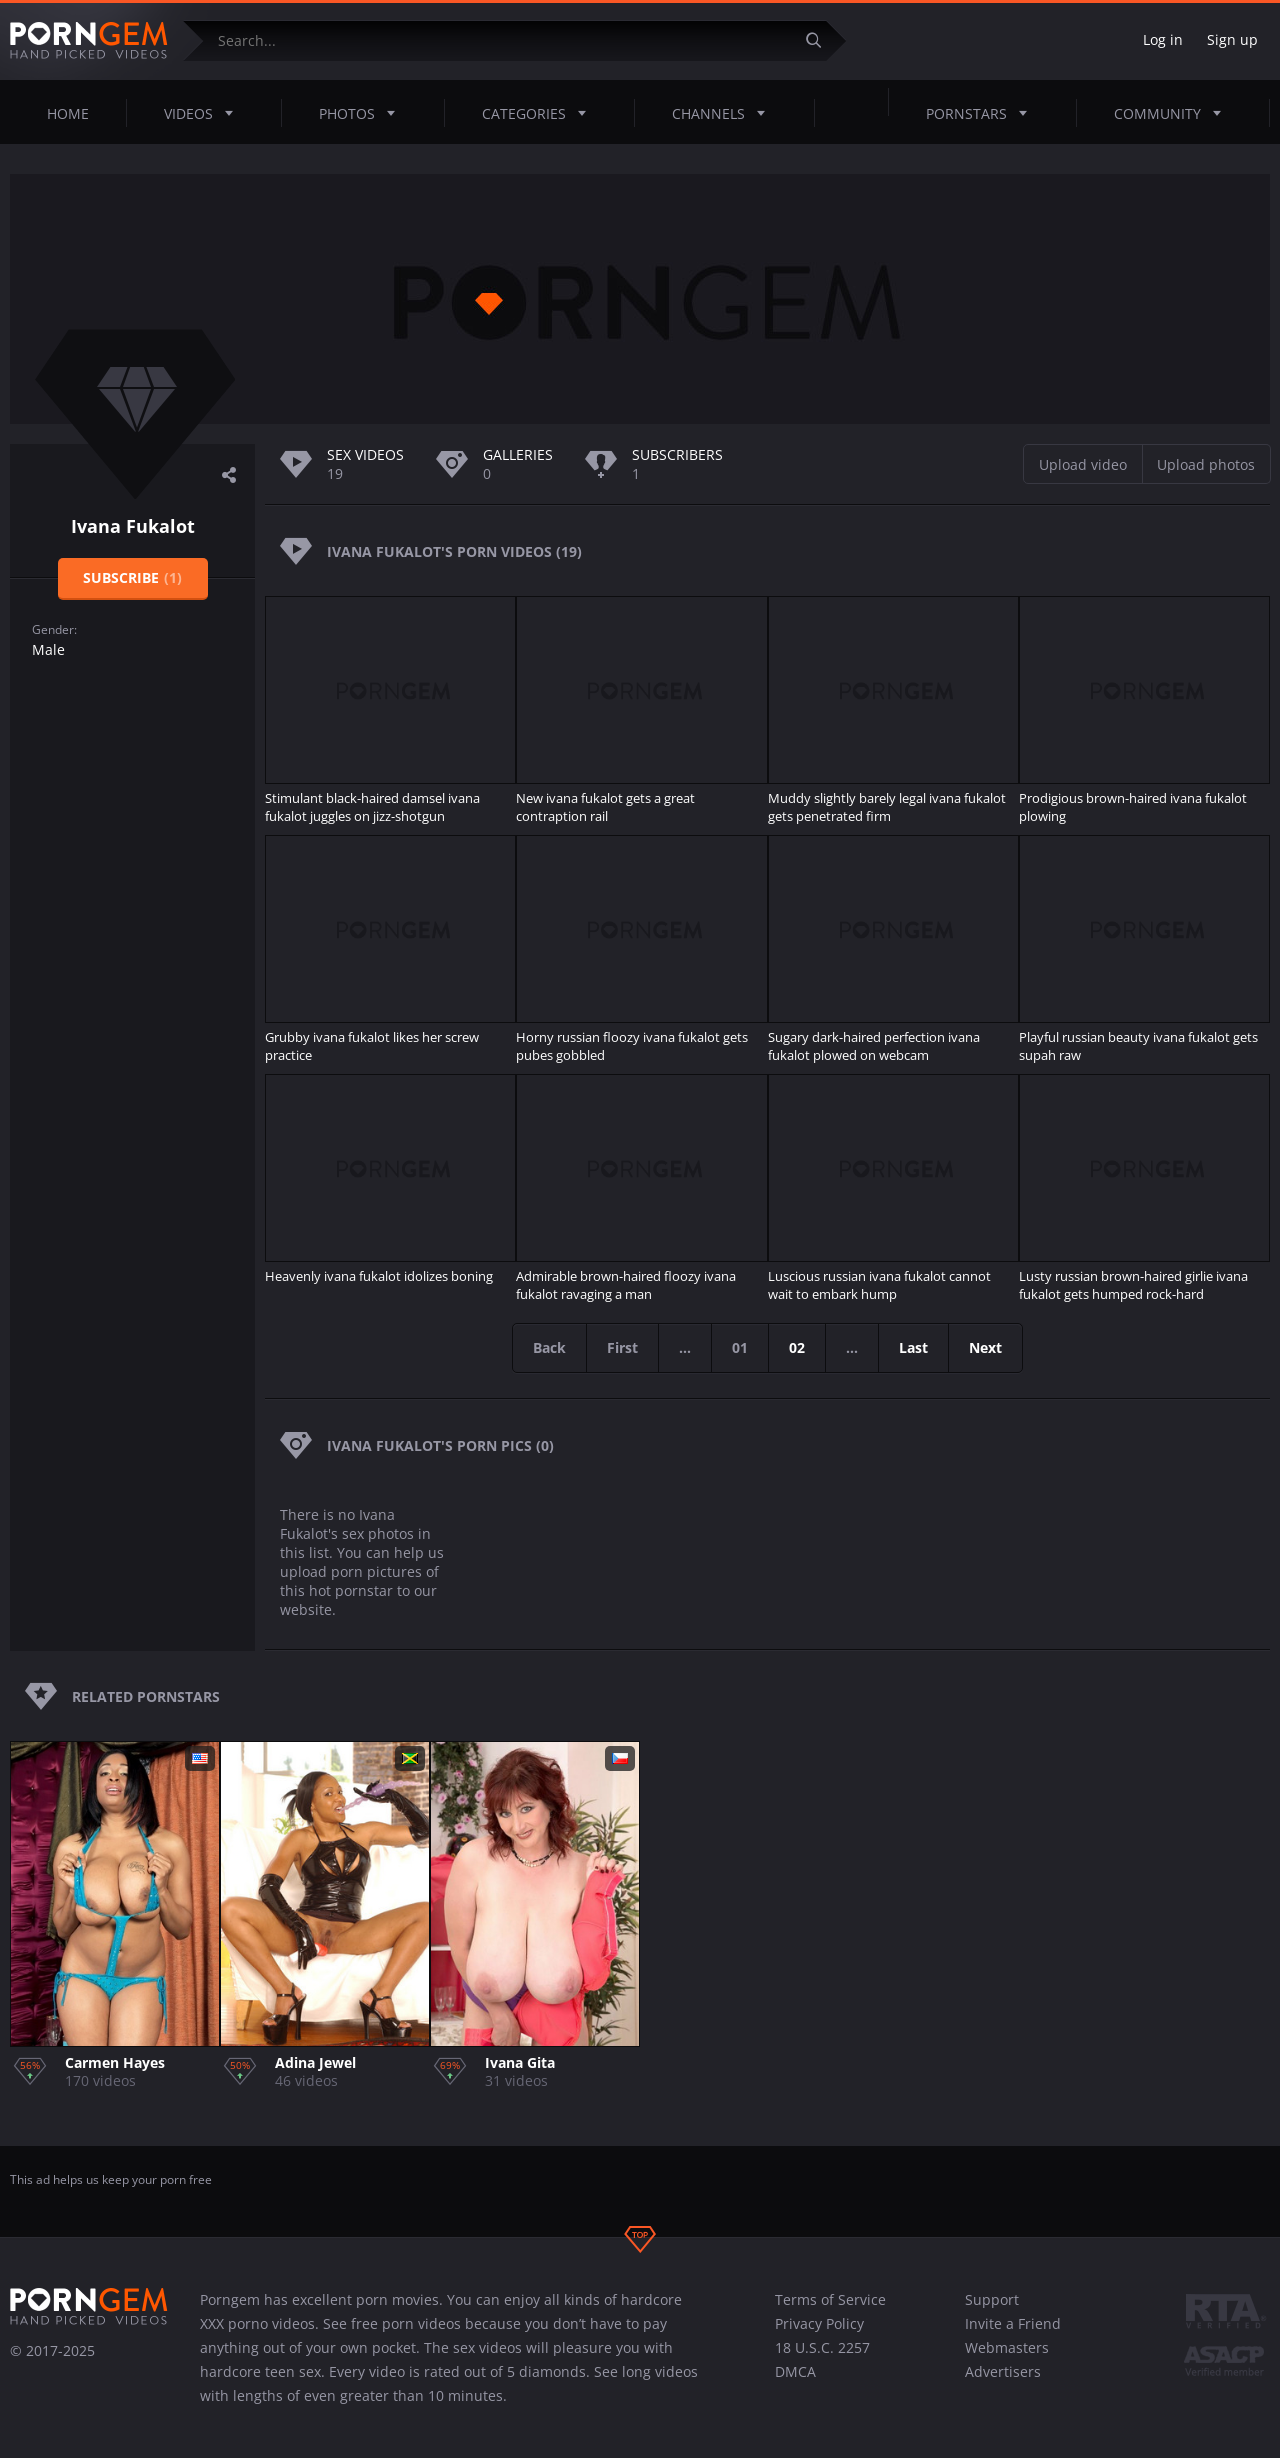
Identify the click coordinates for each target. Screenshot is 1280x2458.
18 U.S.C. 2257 (822, 2347)
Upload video (1083, 464)
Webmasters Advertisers (1007, 2359)
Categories (540, 113)
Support (992, 2299)
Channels (724, 113)
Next (985, 1347)
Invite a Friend (1013, 2323)
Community (1173, 113)
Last (913, 1347)
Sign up (1232, 39)
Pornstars (982, 113)
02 (797, 1347)
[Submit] (821, 40)
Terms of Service (830, 2299)
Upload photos (1206, 464)
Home (68, 113)
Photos (363, 113)
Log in (1163, 39)
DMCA (795, 2371)
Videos (204, 113)
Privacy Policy (819, 2323)
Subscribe (132, 577)
